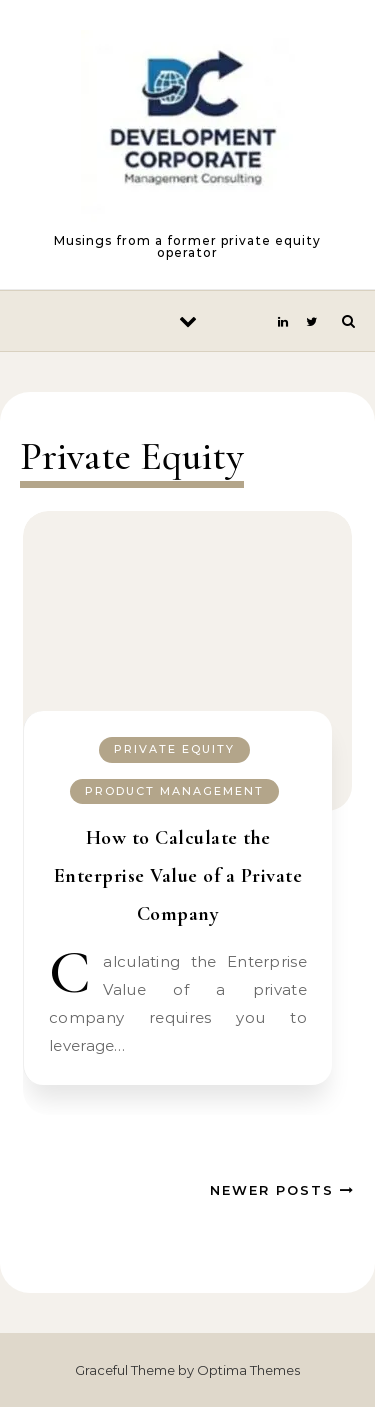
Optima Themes (248, 1370)
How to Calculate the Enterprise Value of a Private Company (178, 876)
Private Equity (174, 749)
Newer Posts (282, 1190)
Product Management (174, 791)
